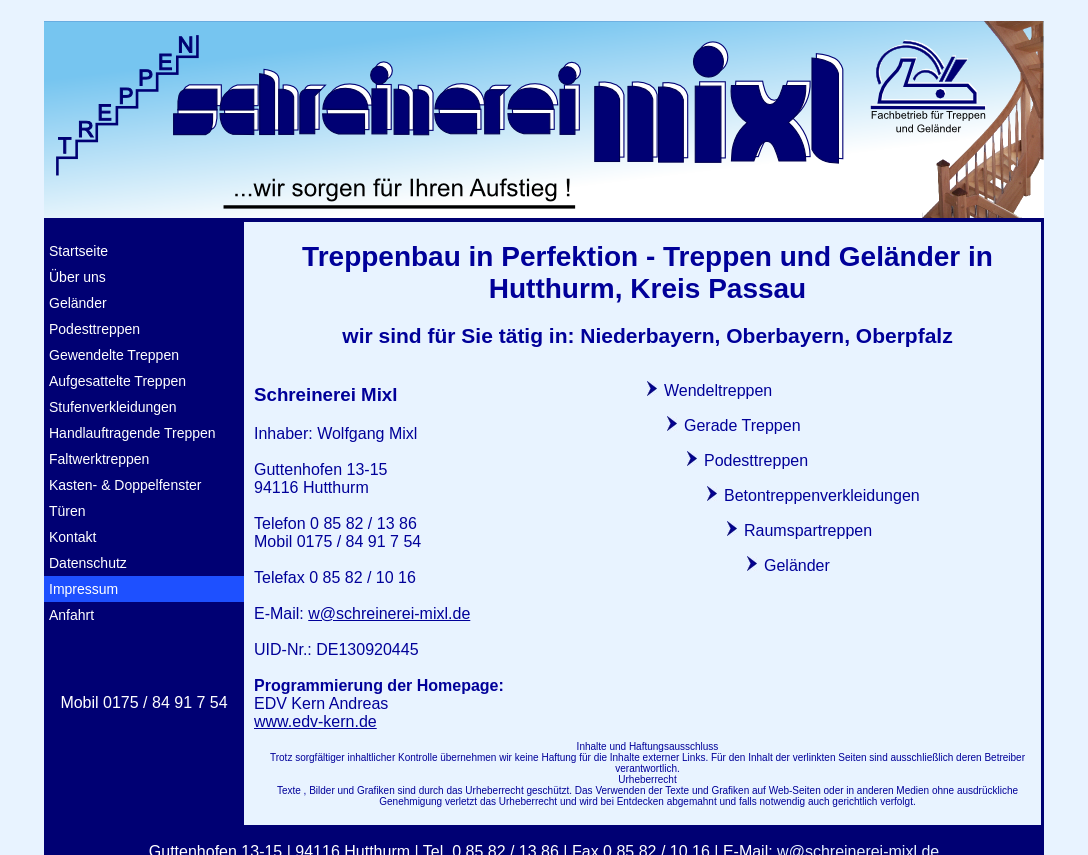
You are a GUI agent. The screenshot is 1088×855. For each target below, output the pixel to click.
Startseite (78, 251)
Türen (67, 511)
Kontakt (72, 537)
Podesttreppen (94, 329)
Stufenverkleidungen (113, 407)
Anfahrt (71, 615)
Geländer (78, 303)
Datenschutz (88, 563)
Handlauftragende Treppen (132, 433)
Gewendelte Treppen (114, 355)
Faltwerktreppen (99, 459)
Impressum (83, 589)
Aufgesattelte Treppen (117, 381)
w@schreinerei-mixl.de (389, 613)
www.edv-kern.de (315, 721)
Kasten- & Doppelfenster (125, 485)
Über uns (77, 277)
